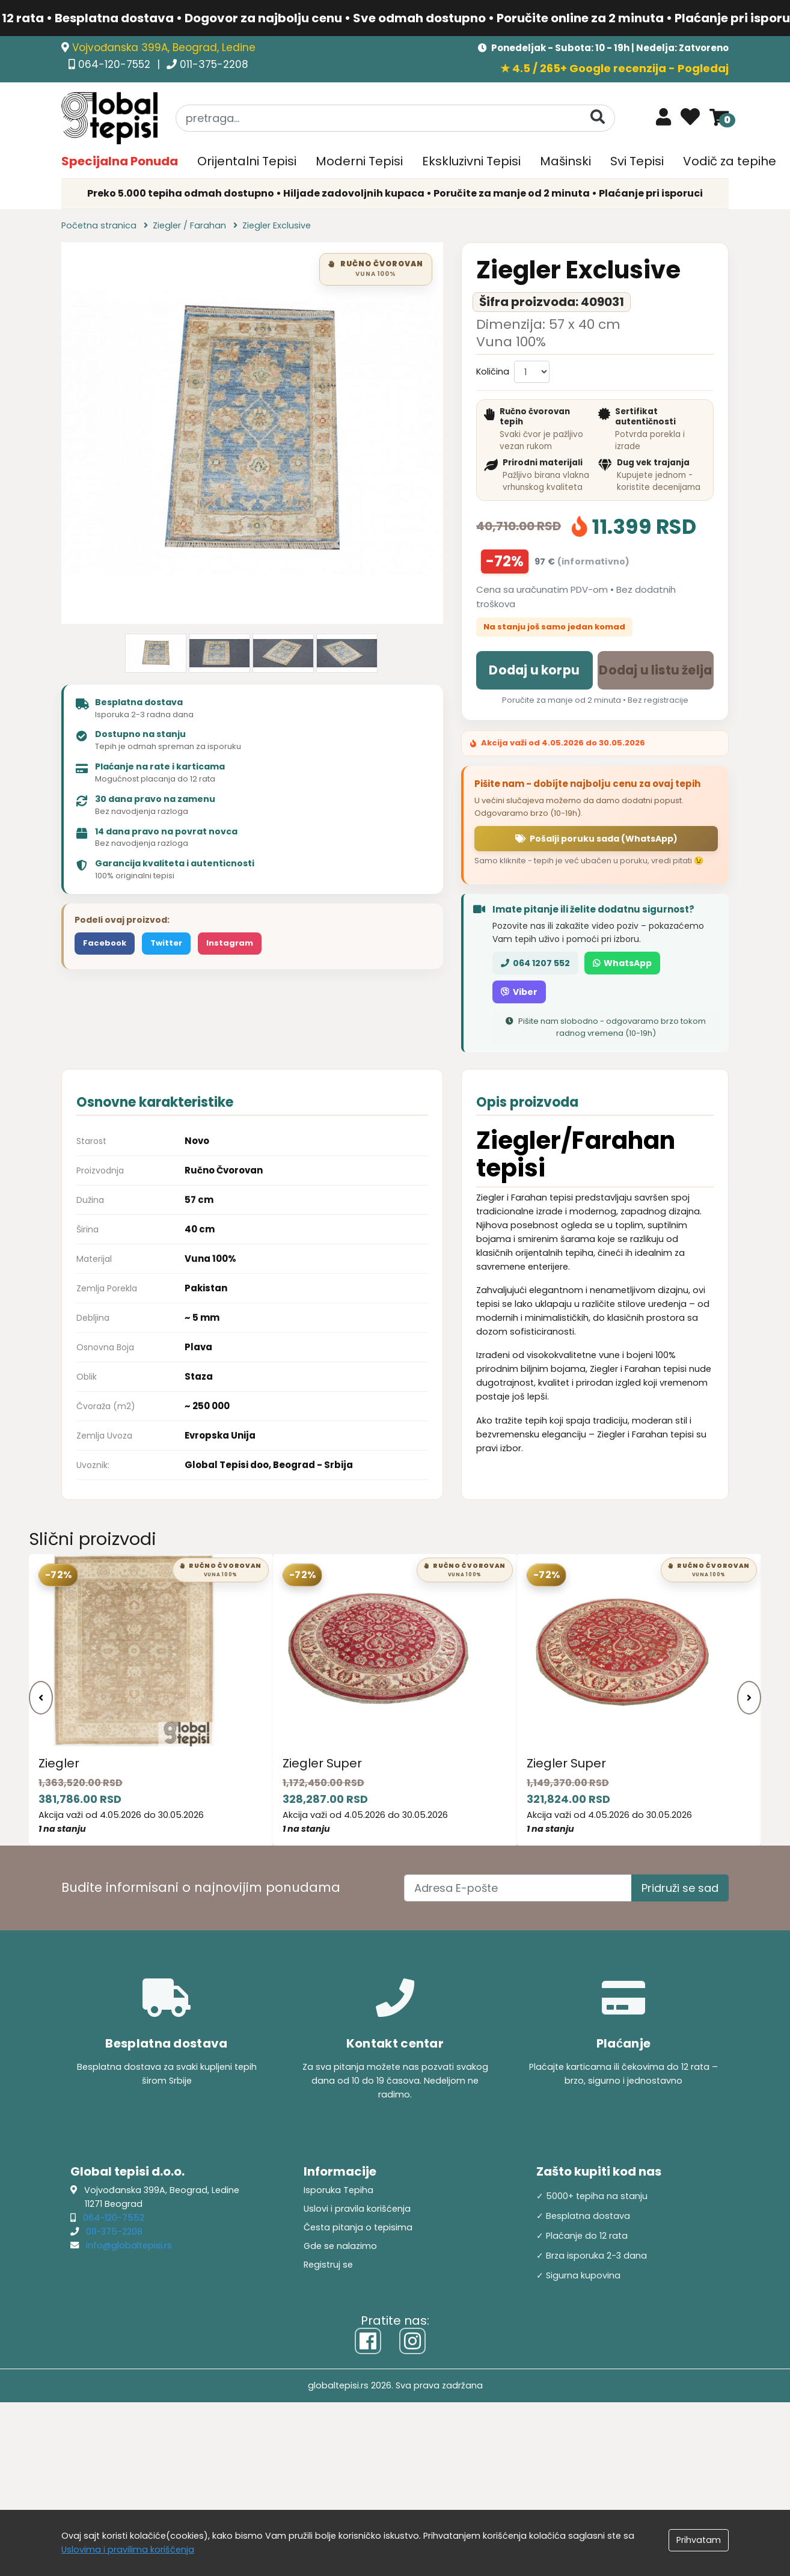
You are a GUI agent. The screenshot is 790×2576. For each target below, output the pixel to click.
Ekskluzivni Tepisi (471, 161)
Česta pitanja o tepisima (358, 2227)
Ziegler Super (322, 1763)
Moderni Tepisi (359, 161)
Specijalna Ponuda (119, 161)
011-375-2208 (214, 64)
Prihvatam (698, 2540)
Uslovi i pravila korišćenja (357, 2209)
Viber (519, 992)
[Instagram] (412, 2341)
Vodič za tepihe (729, 161)
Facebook (104, 943)
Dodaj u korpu (534, 670)
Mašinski (565, 161)
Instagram (229, 943)
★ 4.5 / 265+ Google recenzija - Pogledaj (614, 68)
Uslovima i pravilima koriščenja (127, 2550)
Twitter (166, 943)
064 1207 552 (535, 963)
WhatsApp (622, 963)
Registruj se (328, 2265)
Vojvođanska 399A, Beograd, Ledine (164, 47)
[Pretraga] (597, 117)
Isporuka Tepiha (338, 2190)
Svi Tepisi (637, 161)
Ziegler (58, 1763)
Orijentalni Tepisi (246, 161)
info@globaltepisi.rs (129, 2245)
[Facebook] (368, 2341)
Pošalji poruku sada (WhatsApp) (596, 839)
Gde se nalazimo (340, 2246)
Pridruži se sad (679, 1887)
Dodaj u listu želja (655, 670)
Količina (492, 372)
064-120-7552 (115, 64)
